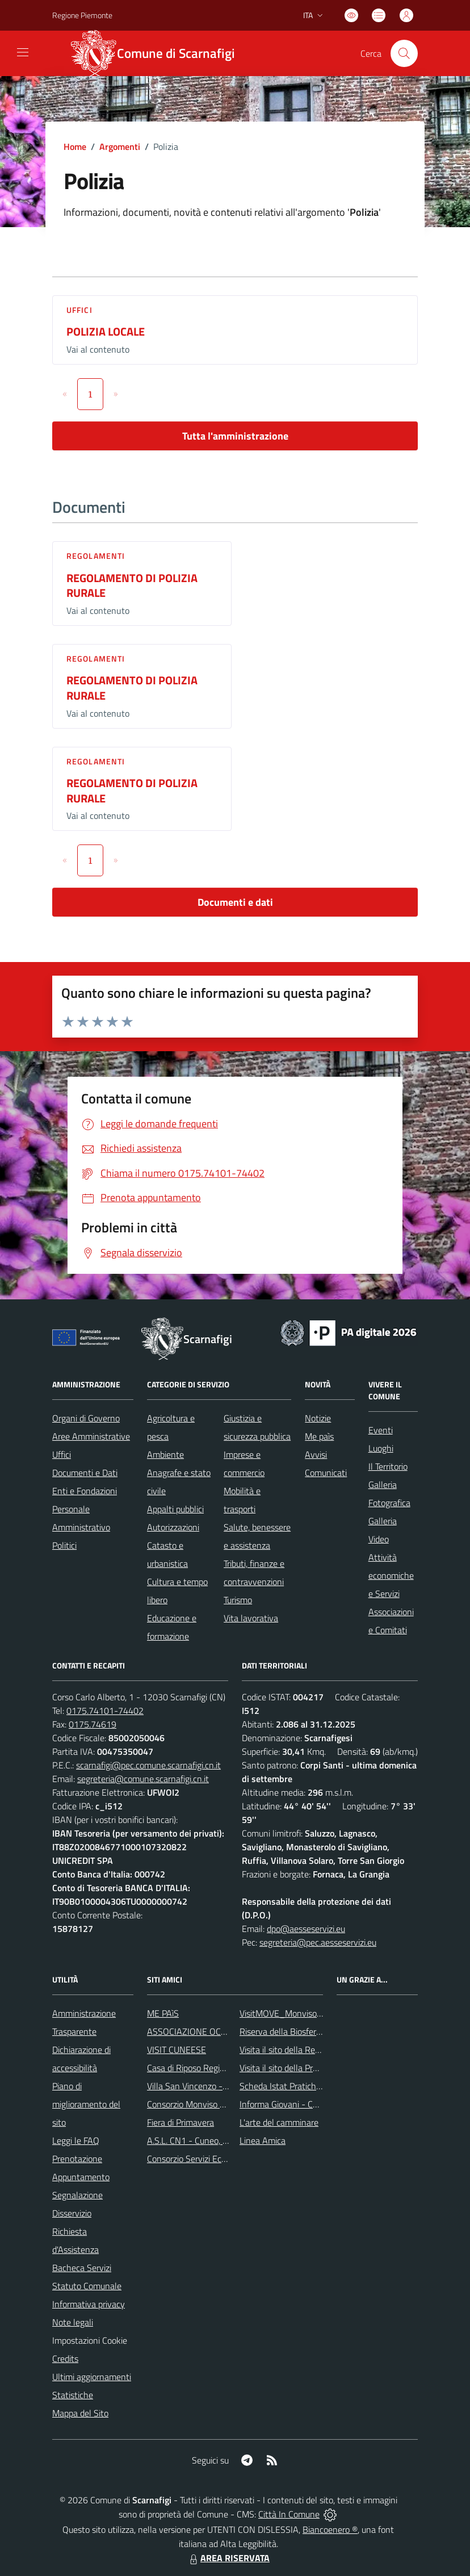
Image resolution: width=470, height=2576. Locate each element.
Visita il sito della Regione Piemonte (307, 2049)
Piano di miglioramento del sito (86, 2104)
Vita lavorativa (251, 1618)
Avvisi (316, 1454)
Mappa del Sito (80, 2413)
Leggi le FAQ (75, 2140)
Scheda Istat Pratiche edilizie (294, 2086)
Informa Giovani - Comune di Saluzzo (309, 2104)
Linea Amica (263, 2140)
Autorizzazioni (173, 1527)
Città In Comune (289, 2514)
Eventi (380, 1430)
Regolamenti (95, 556)
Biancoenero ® (330, 2529)
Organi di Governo (86, 1418)
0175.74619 (92, 1724)
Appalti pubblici (175, 1509)
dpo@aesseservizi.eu (306, 1928)
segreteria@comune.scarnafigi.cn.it (143, 1778)
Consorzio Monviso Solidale (198, 2104)
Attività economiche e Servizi (391, 1575)
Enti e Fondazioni (84, 1491)
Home (75, 146)
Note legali (72, 2322)
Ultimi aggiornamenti (91, 2376)
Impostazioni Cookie (89, 2340)
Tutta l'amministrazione (235, 436)
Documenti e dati (235, 902)
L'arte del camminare (279, 2122)
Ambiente (165, 1454)
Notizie (318, 1418)
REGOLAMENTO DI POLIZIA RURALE (132, 585)
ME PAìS (163, 2013)
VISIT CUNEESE (176, 2049)
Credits (65, 2358)
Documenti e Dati (85, 1472)
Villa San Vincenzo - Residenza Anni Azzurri (229, 2086)
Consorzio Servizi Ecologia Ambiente (215, 2158)
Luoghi (380, 1448)
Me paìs (319, 1436)
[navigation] (23, 52)
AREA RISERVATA (228, 2558)
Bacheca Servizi (81, 2267)
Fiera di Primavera (180, 2122)
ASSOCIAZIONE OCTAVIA (195, 2031)
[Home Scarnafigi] (159, 53)
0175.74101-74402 (105, 1710)
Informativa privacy (88, 2304)
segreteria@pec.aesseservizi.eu (317, 1942)
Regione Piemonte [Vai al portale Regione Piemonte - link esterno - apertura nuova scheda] (82, 15)
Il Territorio (388, 1466)
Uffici (79, 310)
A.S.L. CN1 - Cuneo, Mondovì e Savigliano (225, 2140)
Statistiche (72, 2395)
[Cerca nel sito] (404, 53)
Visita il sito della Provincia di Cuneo (307, 2068)
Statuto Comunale (86, 2286)
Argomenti (119, 146)
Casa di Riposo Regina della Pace (208, 2068)
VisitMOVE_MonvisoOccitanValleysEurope (319, 2013)
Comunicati (326, 1472)
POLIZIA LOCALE (105, 331)
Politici (64, 1545)
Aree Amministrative (91, 1436)
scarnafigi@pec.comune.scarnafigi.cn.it (148, 1765)
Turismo (238, 1600)
